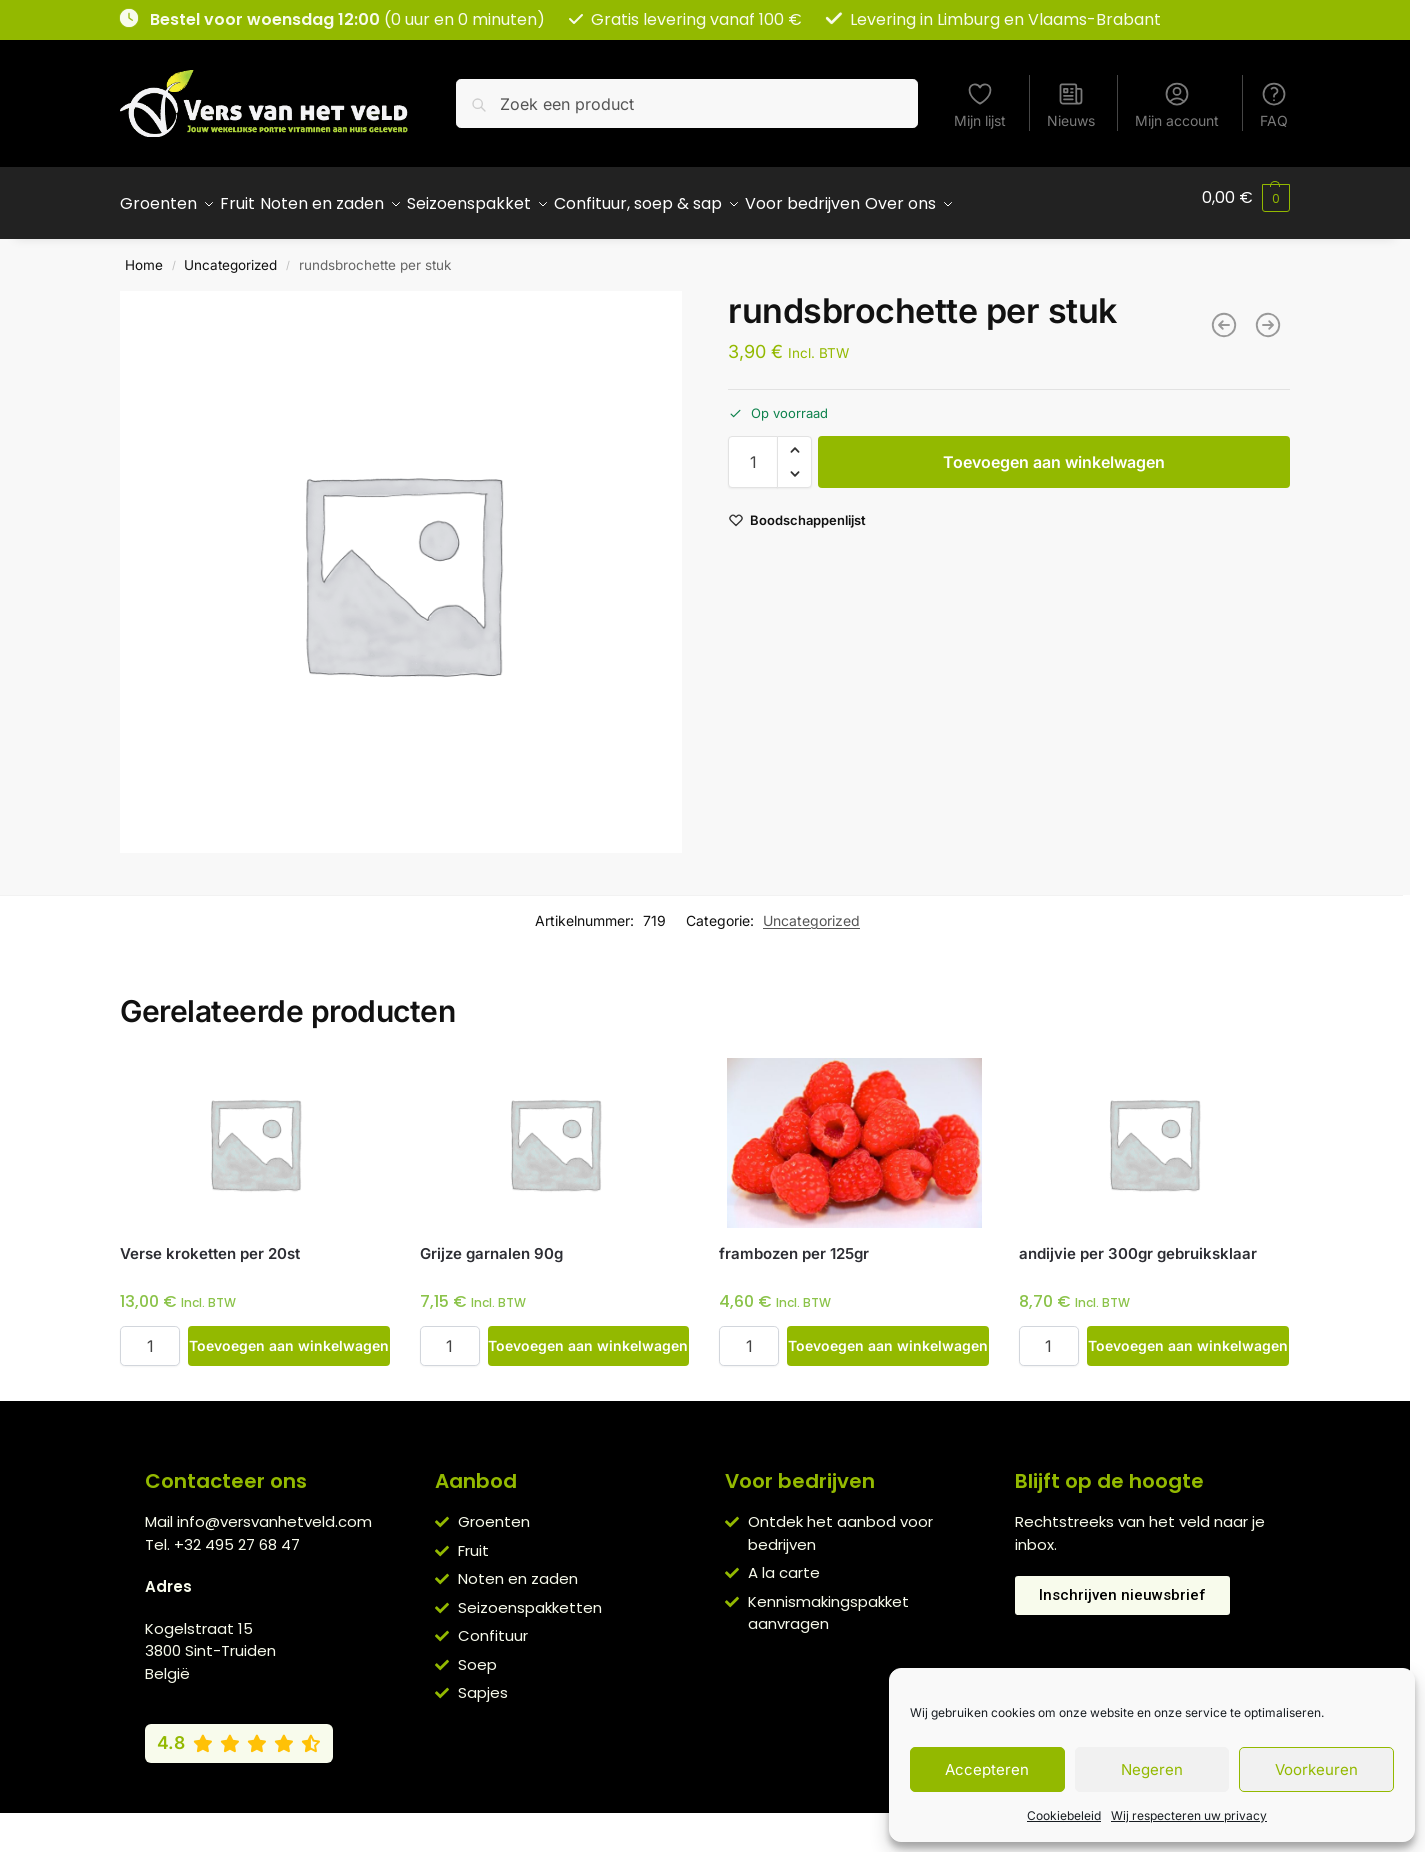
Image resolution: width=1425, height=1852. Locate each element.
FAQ (1274, 104)
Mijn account (1177, 104)
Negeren (1152, 1769)
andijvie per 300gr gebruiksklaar (1138, 1242)
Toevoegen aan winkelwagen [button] (289, 1334)
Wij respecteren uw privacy (1189, 1815)
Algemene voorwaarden (534, 1822)
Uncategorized (230, 254)
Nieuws (1071, 104)
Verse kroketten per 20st (210, 1242)
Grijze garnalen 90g (491, 1242)
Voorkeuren (1316, 1769)
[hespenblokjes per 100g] (1224, 314)
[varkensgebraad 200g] (1268, 314)
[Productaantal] (753, 451)
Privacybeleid (676, 1822)
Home (144, 254)
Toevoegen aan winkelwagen (1054, 451)
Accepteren (987, 1769)
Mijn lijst (980, 104)
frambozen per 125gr (794, 1242)
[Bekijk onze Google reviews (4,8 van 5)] (239, 1732)
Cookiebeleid (1064, 1815)
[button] (1246, 198)
